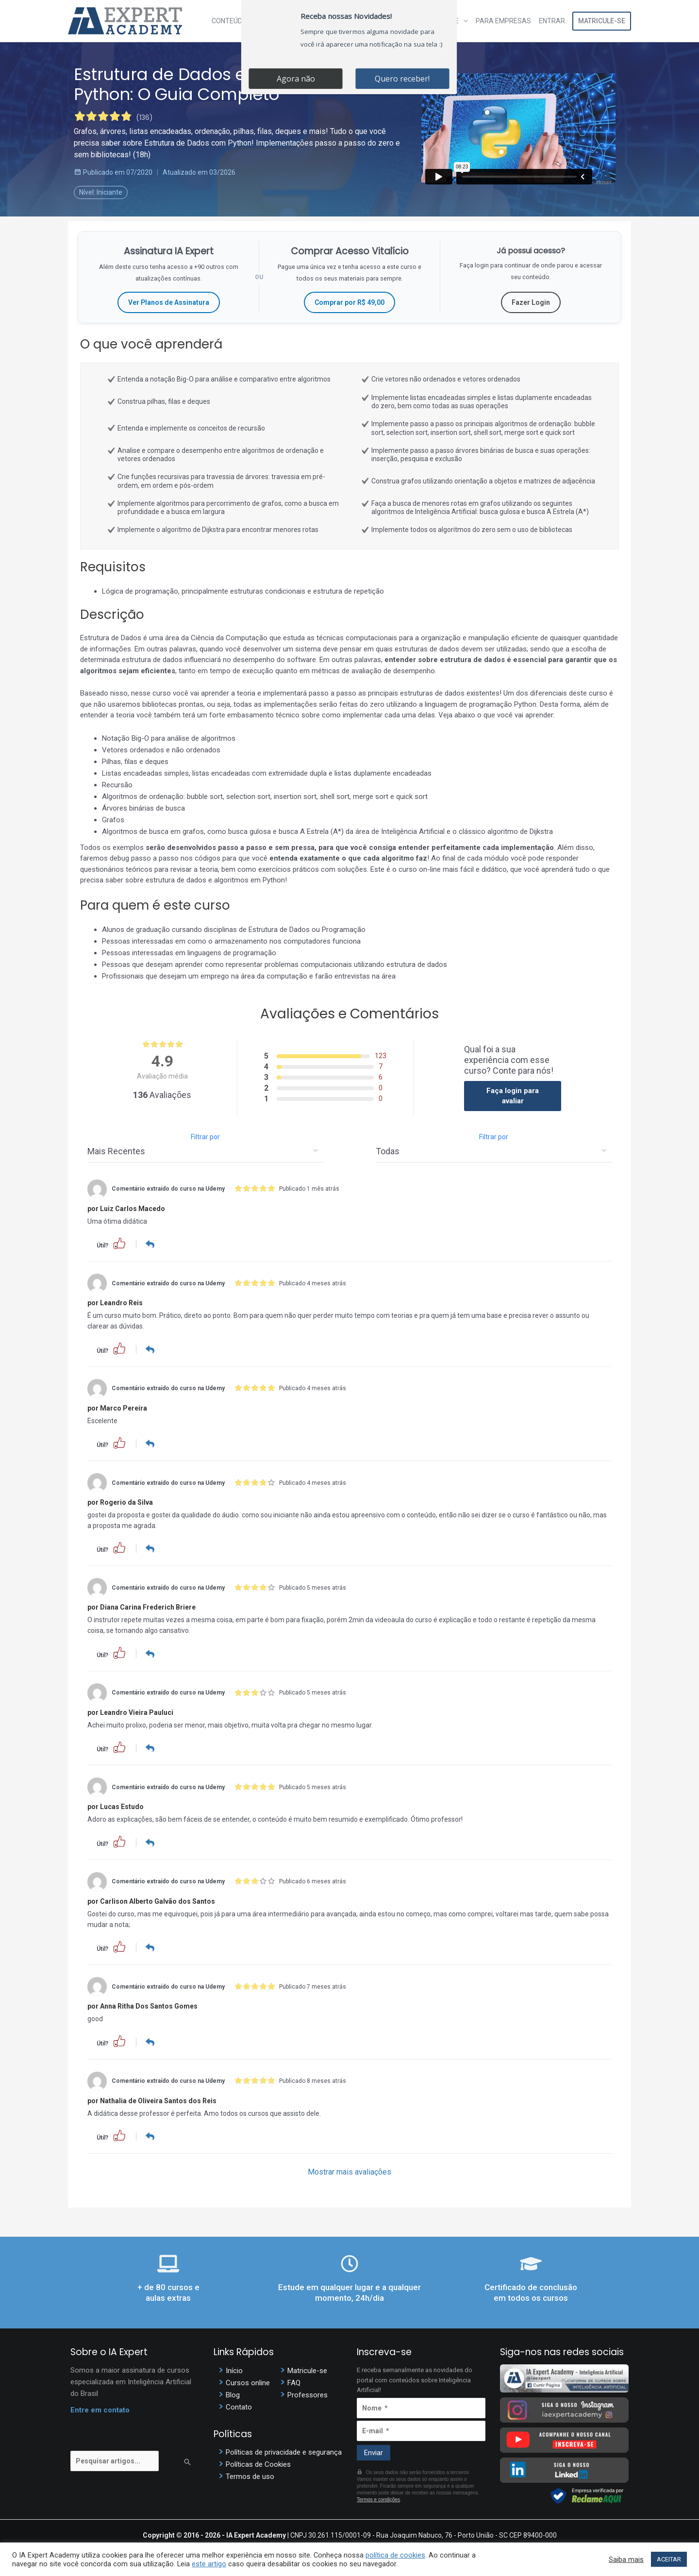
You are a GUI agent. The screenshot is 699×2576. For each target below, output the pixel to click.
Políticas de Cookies (258, 2462)
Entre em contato (100, 2407)
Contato (239, 2404)
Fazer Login (531, 302)
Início (234, 2368)
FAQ (293, 2380)
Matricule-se (601, 21)
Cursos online (248, 2380)
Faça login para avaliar (512, 1095)
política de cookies (395, 2555)
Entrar (552, 21)
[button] (119, 1242)
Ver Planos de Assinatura (168, 302)
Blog (233, 2392)
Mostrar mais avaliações (349, 2170)
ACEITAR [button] (669, 2559)
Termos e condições (378, 2497)
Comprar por (349, 302)
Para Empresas (503, 21)
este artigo (209, 2563)
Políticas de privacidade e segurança (284, 2450)
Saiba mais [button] (626, 2559)
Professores (307, 2392)
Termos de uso (250, 2474)
